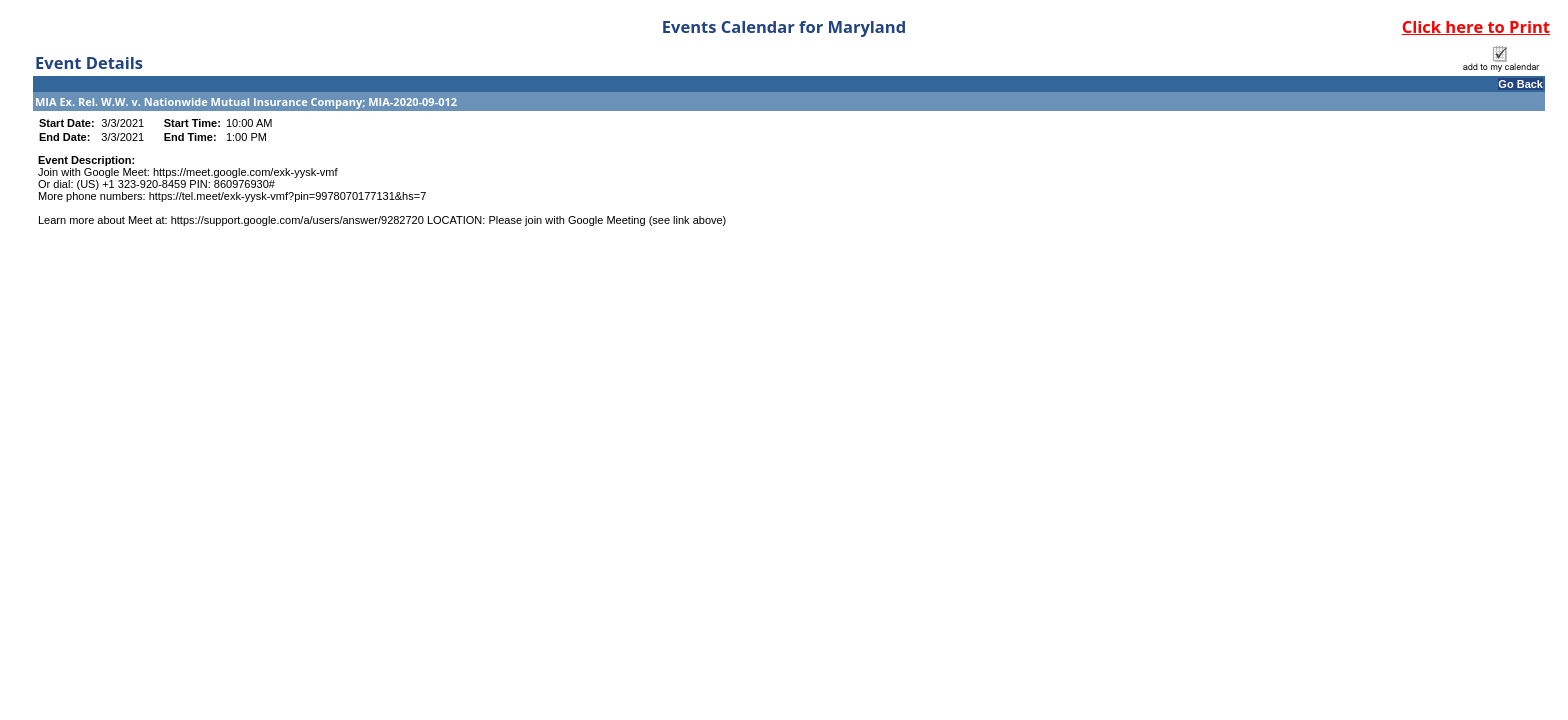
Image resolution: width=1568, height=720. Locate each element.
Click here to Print (1476, 26)
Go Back (1520, 84)
